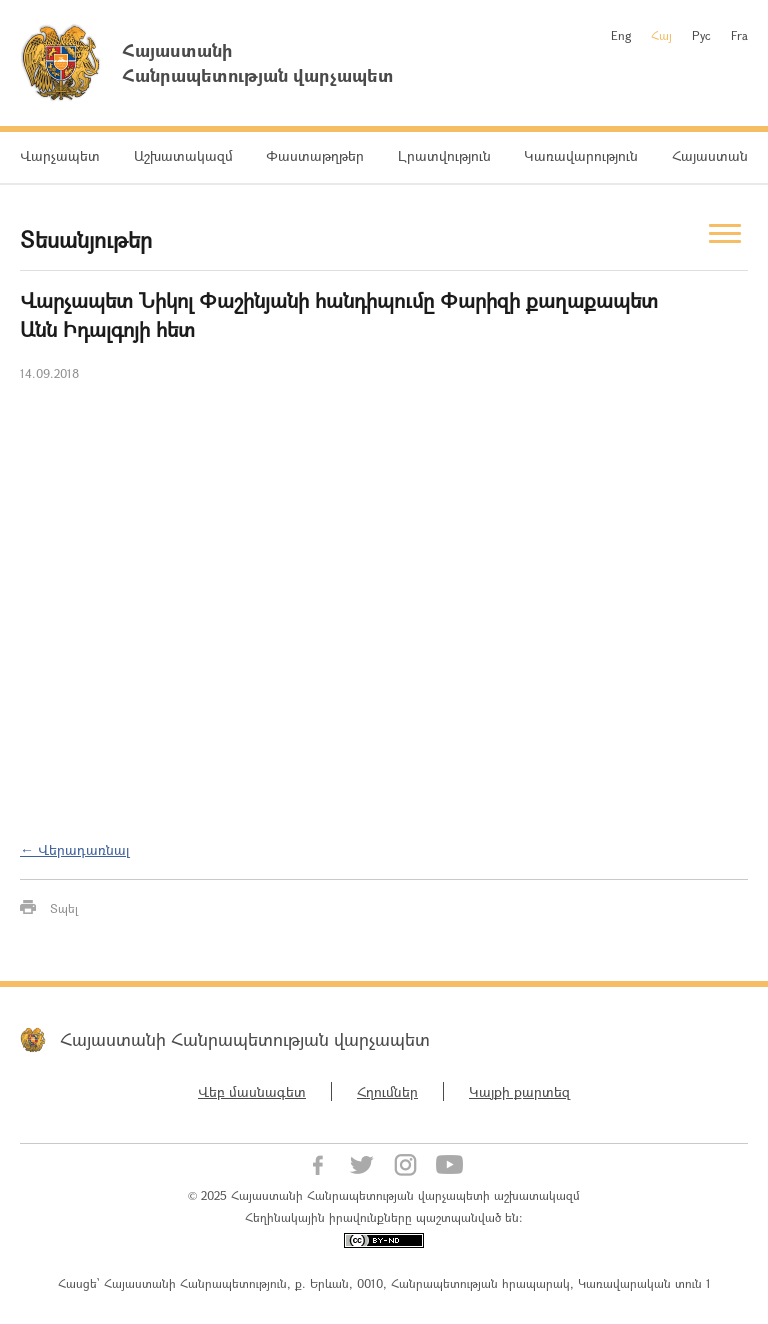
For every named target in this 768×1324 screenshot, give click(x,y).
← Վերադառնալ (75, 849)
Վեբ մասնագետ (252, 1091)
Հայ (661, 35)
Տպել (64, 908)
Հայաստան (710, 155)
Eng (621, 35)
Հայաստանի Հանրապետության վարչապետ (245, 1039)
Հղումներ (387, 1091)
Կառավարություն (581, 155)
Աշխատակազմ (183, 155)
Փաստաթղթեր (315, 155)
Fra (739, 35)
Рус (701, 35)
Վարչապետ (60, 155)
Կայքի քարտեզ (519, 1091)
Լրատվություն (444, 155)
